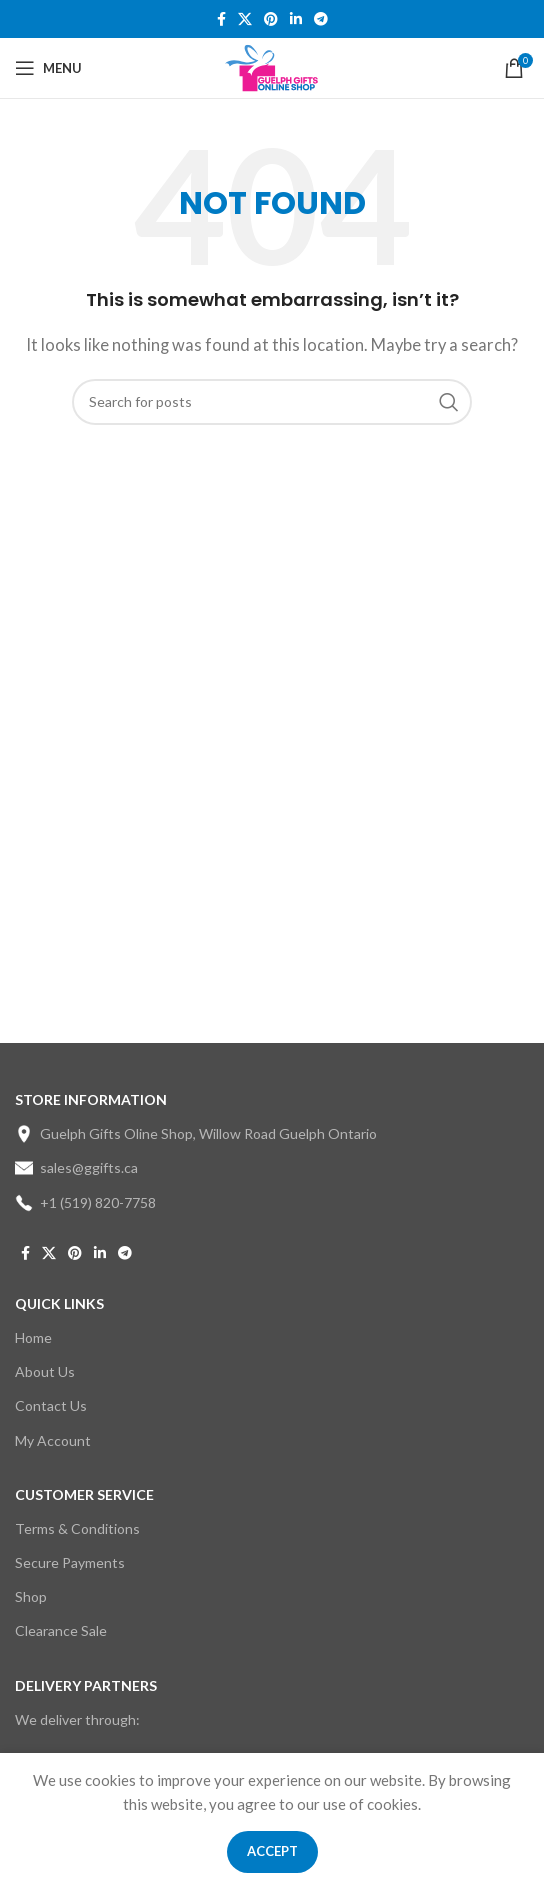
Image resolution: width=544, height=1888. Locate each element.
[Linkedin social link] (296, 19)
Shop (31, 1596)
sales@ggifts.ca (76, 1168)
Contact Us (51, 1405)
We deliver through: (77, 1719)
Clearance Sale (61, 1630)
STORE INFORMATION (91, 1099)
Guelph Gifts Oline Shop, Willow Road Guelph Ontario (196, 1134)
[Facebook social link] (221, 19)
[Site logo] (272, 66)
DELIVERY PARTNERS (86, 1685)
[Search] (272, 402)
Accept (272, 1851)
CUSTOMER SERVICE (84, 1494)
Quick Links (59, 1303)
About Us (45, 1371)
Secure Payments (70, 1562)
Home (33, 1337)
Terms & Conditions (77, 1528)
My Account (53, 1440)
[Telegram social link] (321, 19)
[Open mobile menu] (48, 68)
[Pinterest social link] (271, 19)
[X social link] (245, 19)
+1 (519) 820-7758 (85, 1203)
